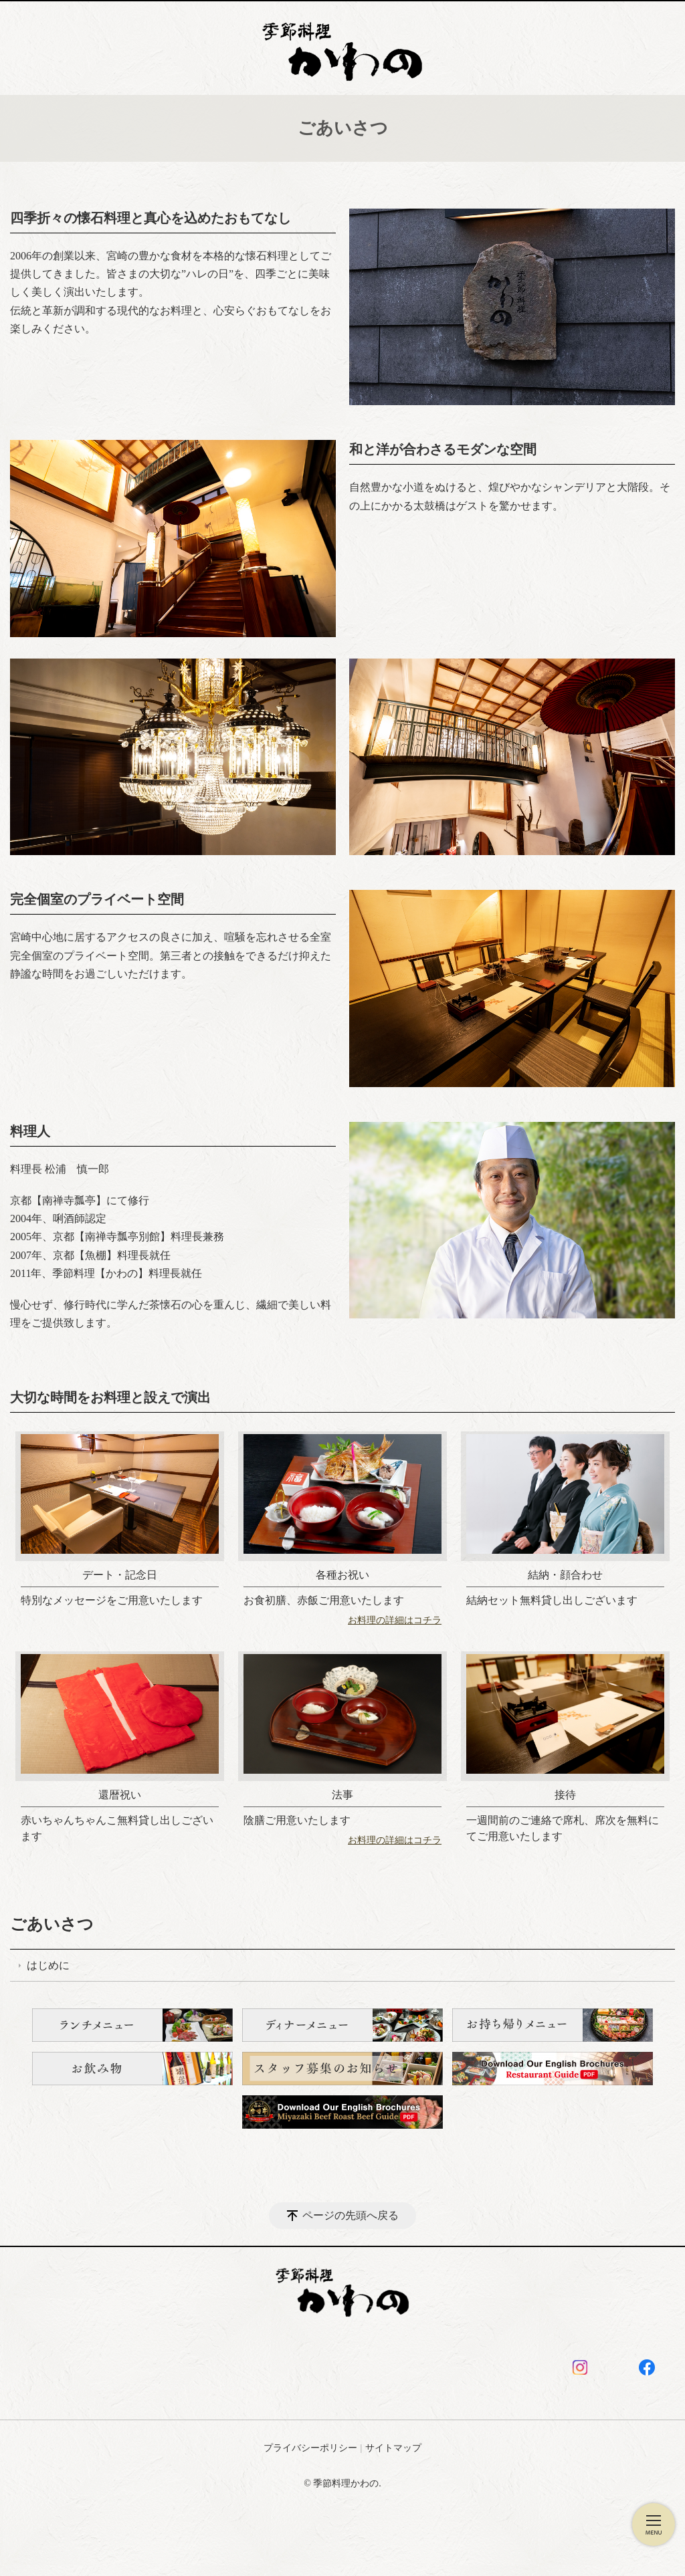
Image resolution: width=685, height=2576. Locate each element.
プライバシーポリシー (310, 2448)
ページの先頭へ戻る (350, 2215)
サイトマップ (393, 2448)
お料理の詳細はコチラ (395, 1620)
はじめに (48, 1965)
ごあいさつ (52, 1924)
